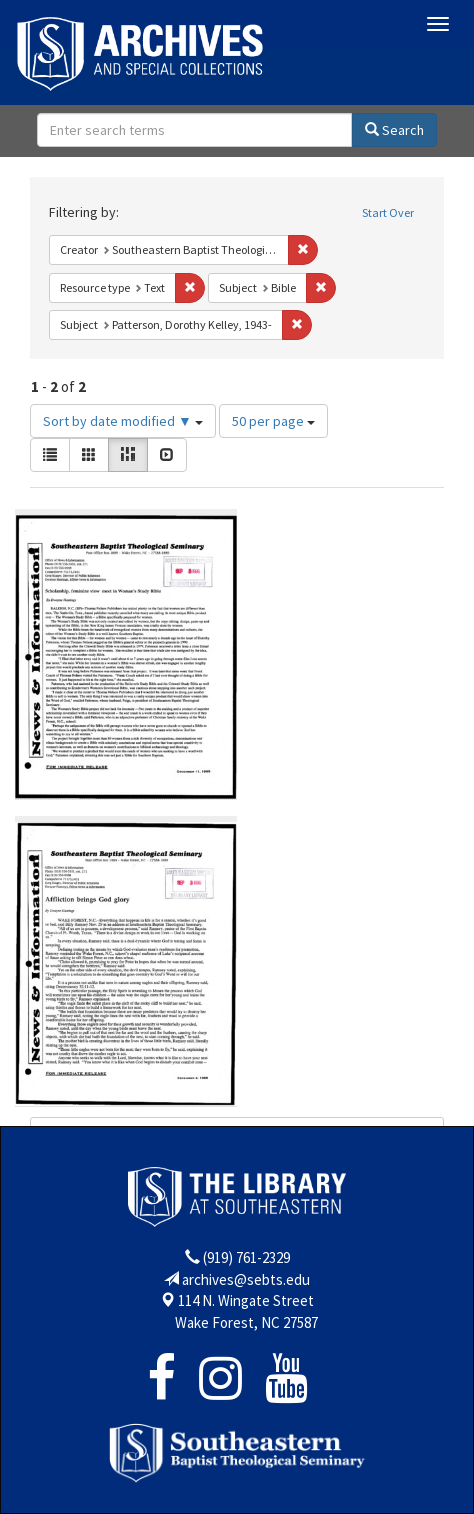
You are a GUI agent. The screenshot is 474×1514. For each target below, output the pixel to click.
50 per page (273, 421)
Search (394, 130)
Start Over (388, 212)
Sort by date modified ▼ (123, 421)
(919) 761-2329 (246, 1257)
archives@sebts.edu (246, 1279)
